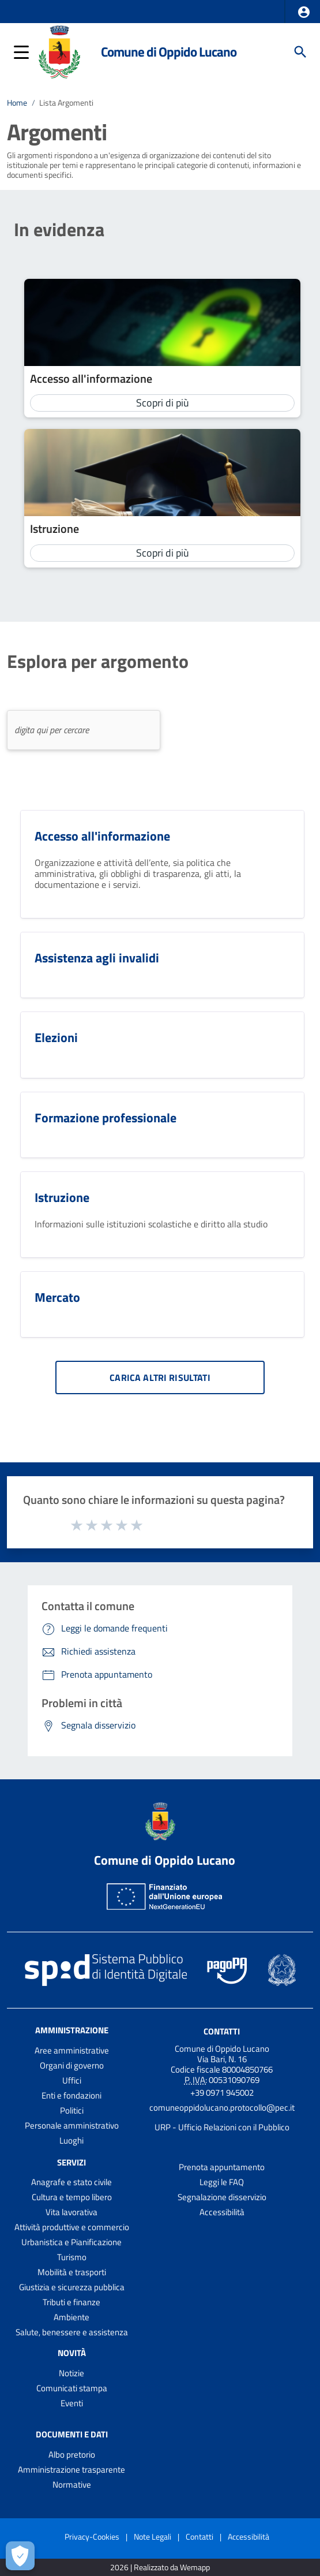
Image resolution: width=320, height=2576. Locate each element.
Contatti (222, 2030)
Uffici (71, 2080)
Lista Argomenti (66, 102)
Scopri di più (162, 402)
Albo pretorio (71, 2454)
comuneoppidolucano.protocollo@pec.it (222, 2107)
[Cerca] (300, 52)
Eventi (72, 2403)
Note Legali (152, 2536)
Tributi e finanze (71, 2302)
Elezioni (56, 1037)
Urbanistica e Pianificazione (71, 2242)
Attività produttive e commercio (71, 2227)
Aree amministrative (72, 2050)
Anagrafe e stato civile (71, 2182)
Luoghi (71, 2140)
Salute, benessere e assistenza (72, 2332)
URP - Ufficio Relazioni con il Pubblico (222, 2127)
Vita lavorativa (71, 2212)
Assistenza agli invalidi (97, 958)
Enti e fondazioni (71, 2095)
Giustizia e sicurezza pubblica (72, 2287)
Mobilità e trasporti (71, 2272)
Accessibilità (221, 2212)
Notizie (71, 2373)
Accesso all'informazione (91, 378)
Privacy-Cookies (92, 2536)
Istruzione (54, 528)
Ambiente (71, 2317)
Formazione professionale (105, 1118)
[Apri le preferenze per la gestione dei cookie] (20, 2555)
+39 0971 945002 (222, 2092)
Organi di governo (72, 2065)
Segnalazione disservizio (222, 2197)
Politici (72, 2110)
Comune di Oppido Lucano (168, 52)
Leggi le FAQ (221, 2182)
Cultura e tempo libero (72, 2197)
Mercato (57, 1297)
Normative (71, 2484)
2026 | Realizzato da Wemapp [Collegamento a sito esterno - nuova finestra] (160, 2568)
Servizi (71, 2161)
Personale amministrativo (72, 2125)
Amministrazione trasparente (71, 2469)
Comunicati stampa (71, 2388)
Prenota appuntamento (222, 2167)
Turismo (71, 2257)
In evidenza (59, 229)
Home (17, 102)
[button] (304, 12)
